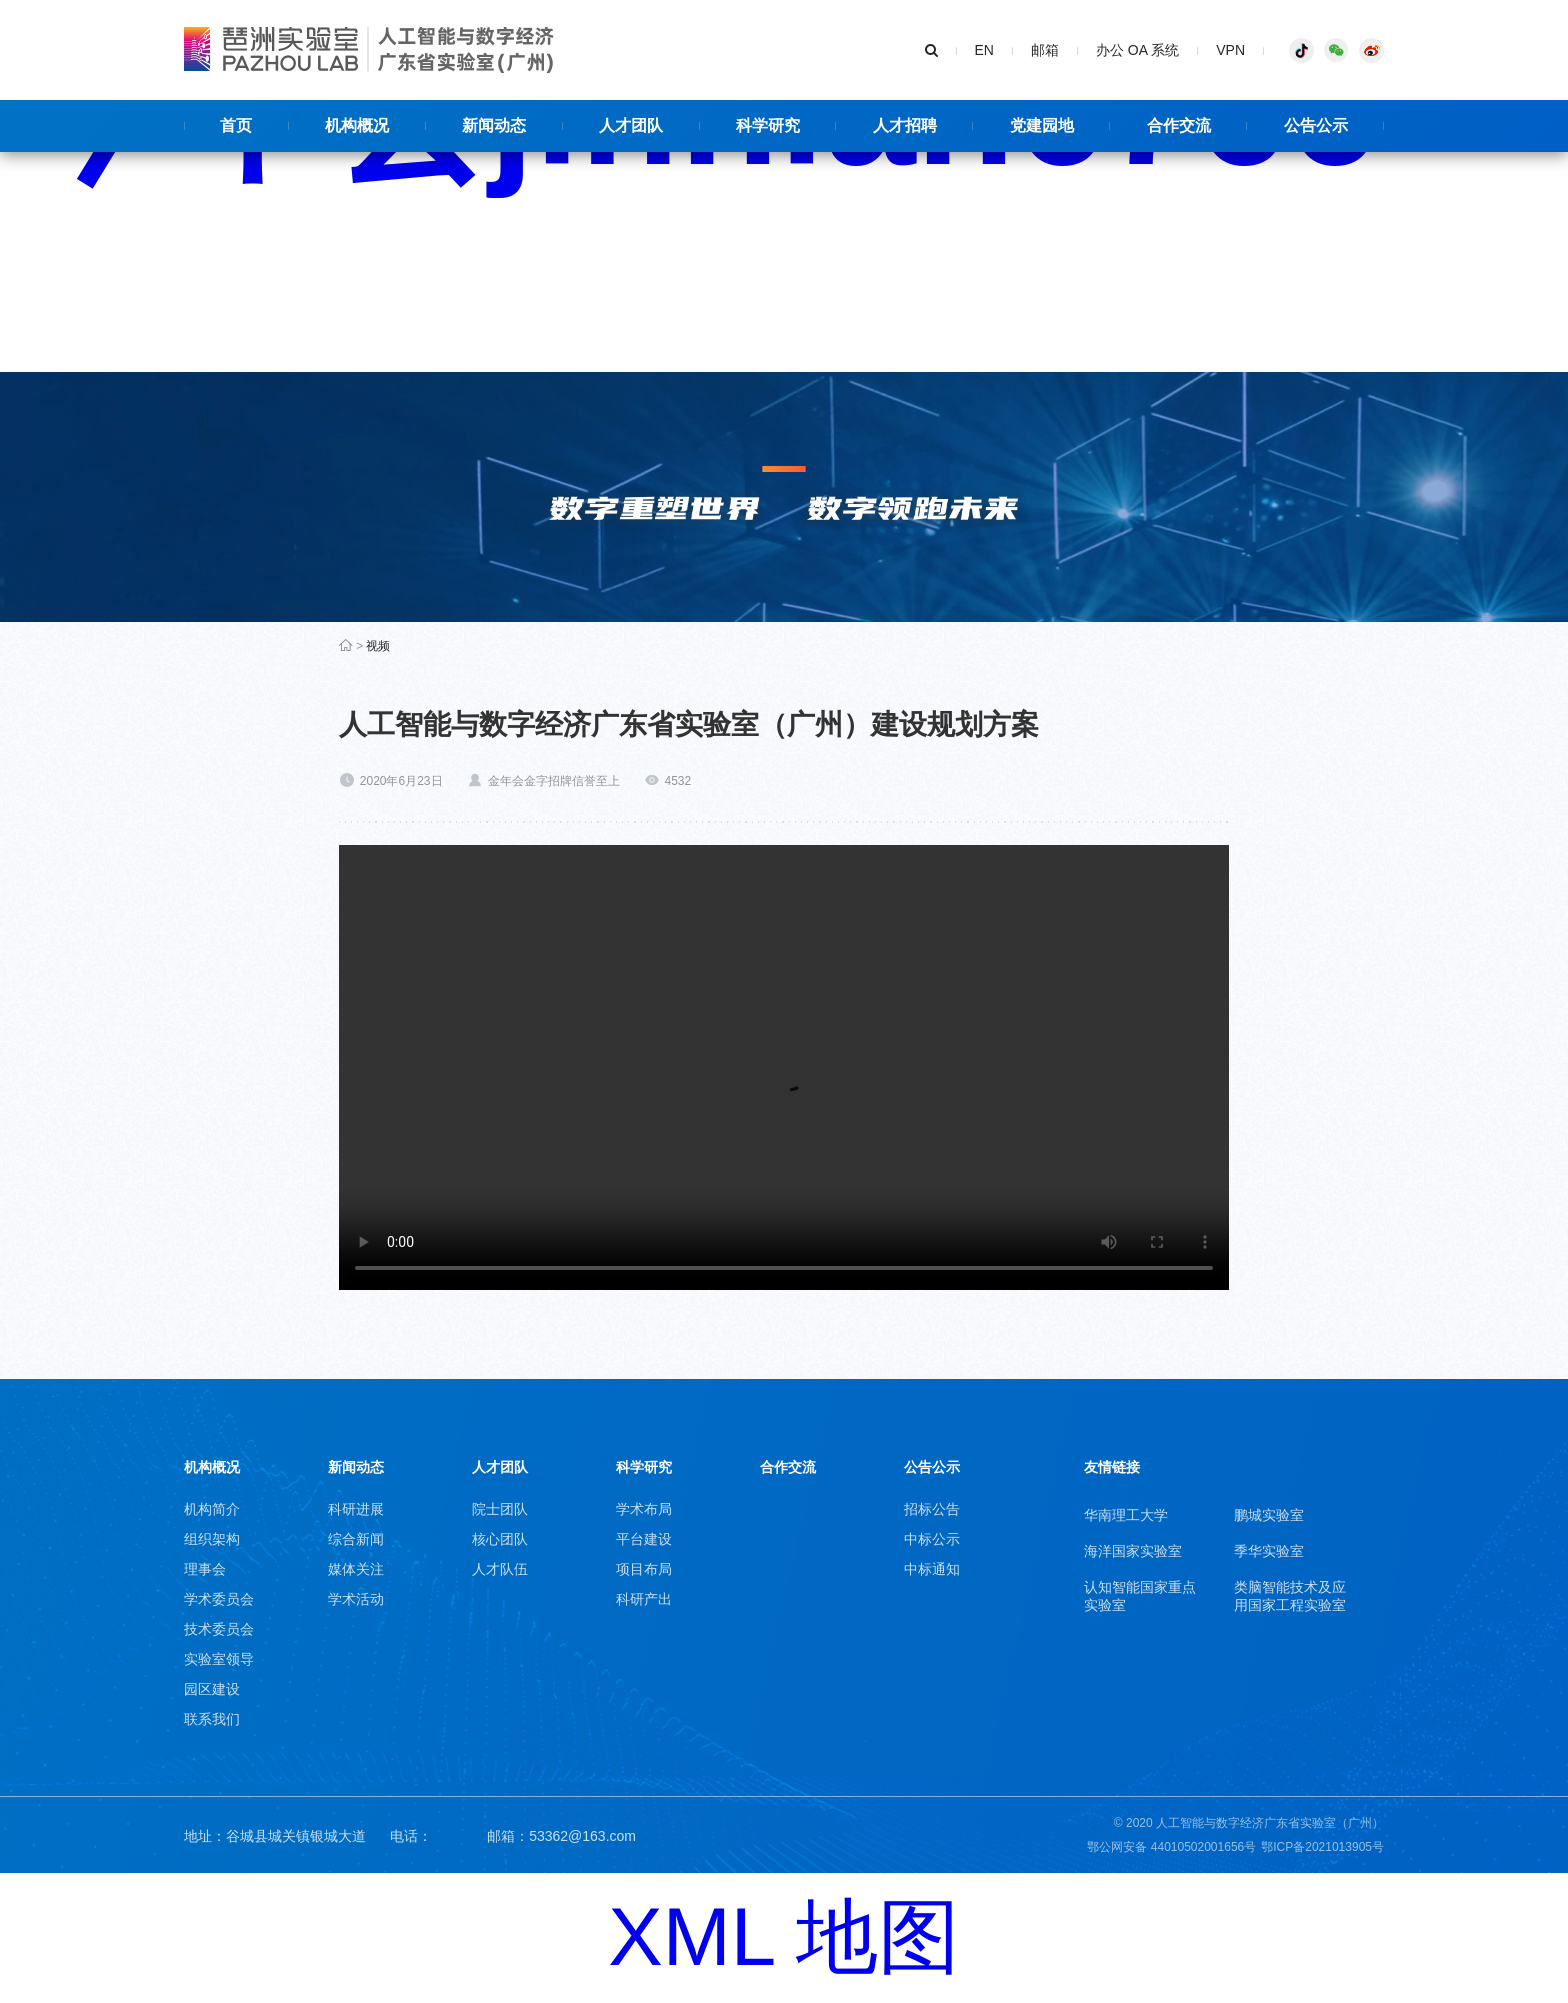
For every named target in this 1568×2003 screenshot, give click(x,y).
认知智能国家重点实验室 (1140, 1596)
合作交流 (788, 1467)
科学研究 (644, 1467)
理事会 (205, 1569)
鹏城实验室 (1269, 1515)
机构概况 (212, 1467)
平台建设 (644, 1539)
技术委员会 (219, 1629)
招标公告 (932, 1509)
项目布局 (644, 1569)
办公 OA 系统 (1137, 50)
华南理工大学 (1126, 1515)
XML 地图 (784, 1936)
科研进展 (356, 1509)
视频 (378, 646)
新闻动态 (356, 1467)
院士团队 (500, 1509)
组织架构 (212, 1539)
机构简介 (212, 1509)
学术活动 (356, 1599)
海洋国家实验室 (1133, 1551)
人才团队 (500, 1467)
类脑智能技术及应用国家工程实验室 (1290, 1596)
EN (984, 50)
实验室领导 (219, 1659)
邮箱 (1045, 50)
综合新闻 (356, 1539)
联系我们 (212, 1719)
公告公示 (932, 1467)
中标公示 (932, 1539)
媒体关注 (356, 1569)
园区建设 (212, 1689)
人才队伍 (500, 1569)
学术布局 (644, 1509)
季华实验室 (1269, 1551)
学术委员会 (219, 1599)
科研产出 (644, 1599)
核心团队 (500, 1539)
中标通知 (932, 1569)
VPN (1230, 50)
